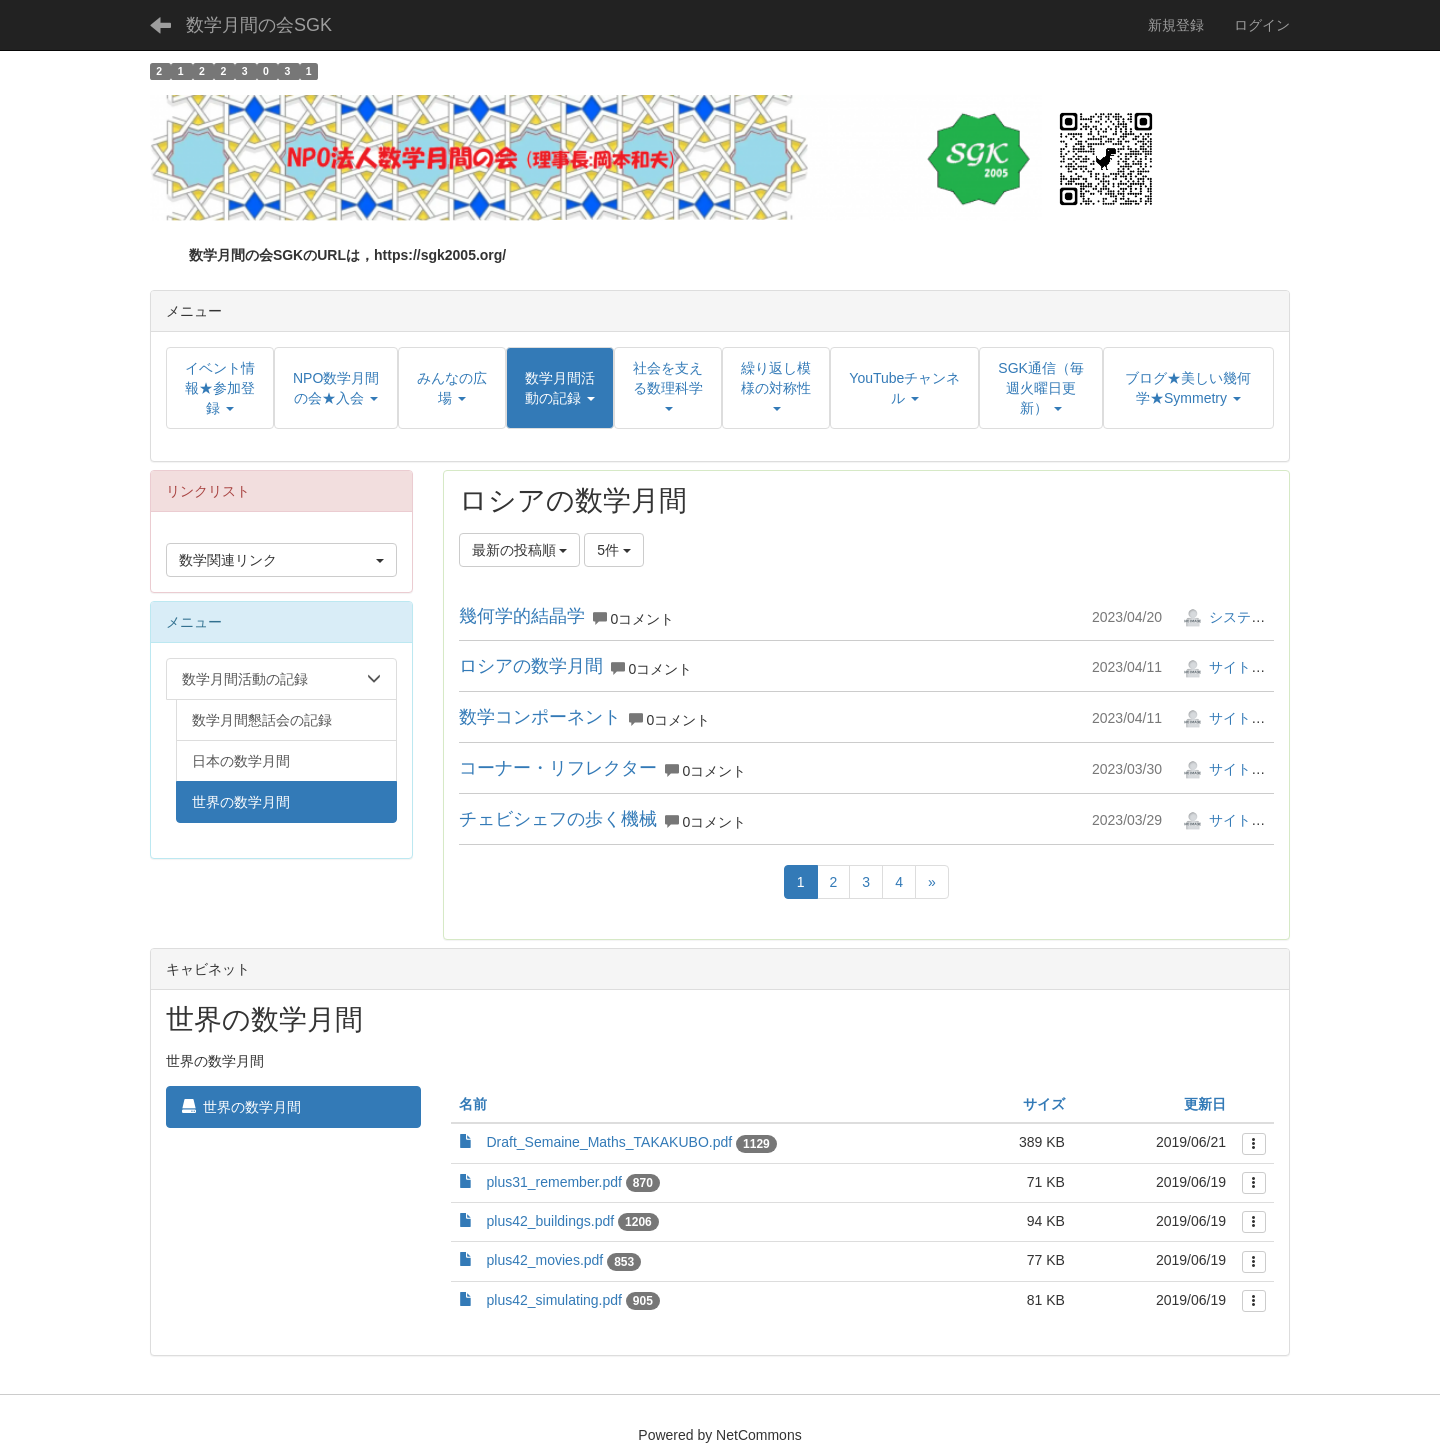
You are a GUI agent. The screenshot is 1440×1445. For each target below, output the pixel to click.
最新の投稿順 (520, 550)
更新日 (1205, 1104)
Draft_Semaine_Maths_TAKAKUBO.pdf (610, 1142)
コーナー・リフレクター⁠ (558, 768)
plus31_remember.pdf (554, 1182)
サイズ (1044, 1104)
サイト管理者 (1238, 667)
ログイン (1262, 25)
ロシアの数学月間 (531, 666)
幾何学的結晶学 (522, 616)
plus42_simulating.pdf (554, 1300)
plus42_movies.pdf (545, 1260)
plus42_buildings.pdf (551, 1221)
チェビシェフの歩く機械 (558, 819)
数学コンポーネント (540, 717)
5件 (614, 550)
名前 (473, 1104)
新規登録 (1176, 25)
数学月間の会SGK (259, 25)
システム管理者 (1245, 617)
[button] (560, 388)
